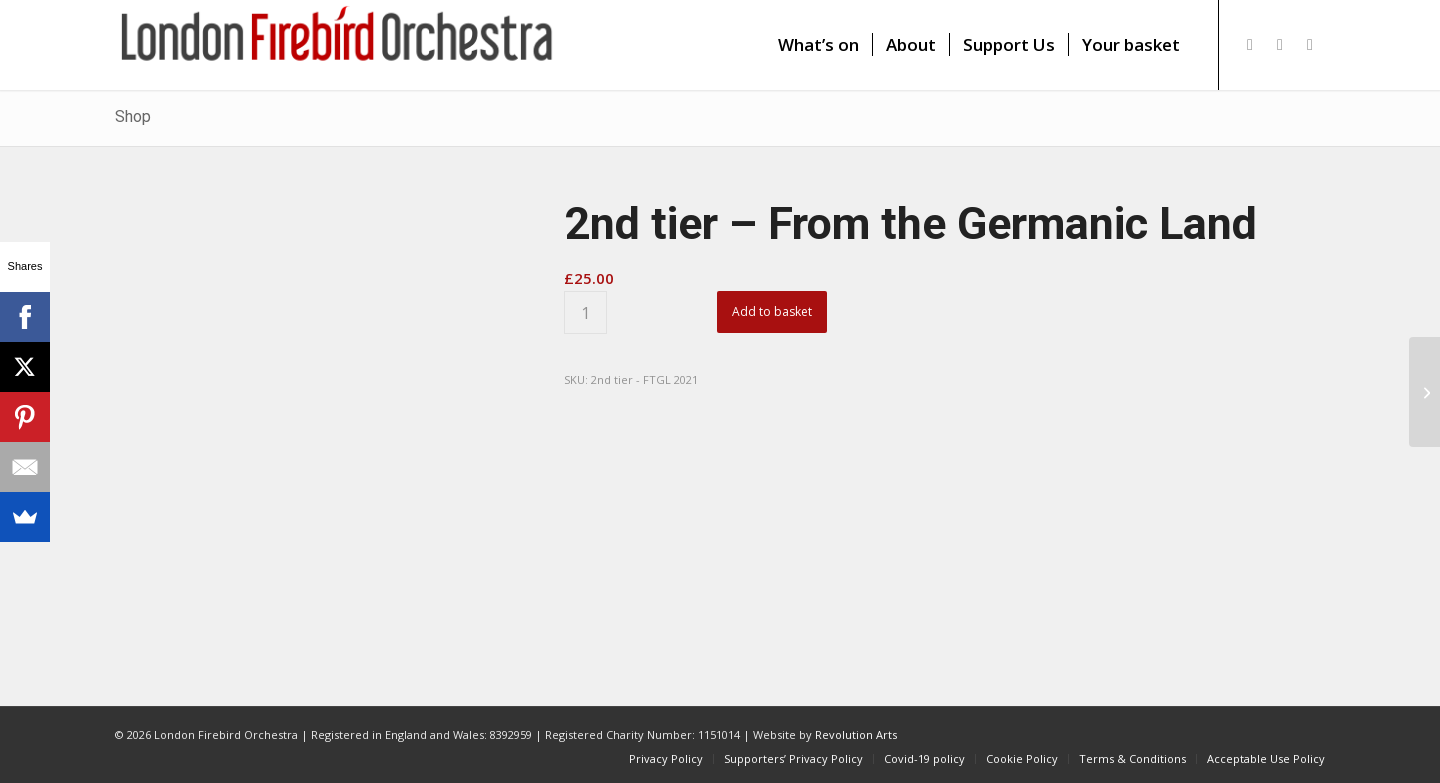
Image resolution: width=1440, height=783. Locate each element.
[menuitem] (818, 45)
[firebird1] (337, 45)
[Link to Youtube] (1310, 44)
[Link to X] (1250, 44)
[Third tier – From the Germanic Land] (1424, 392)
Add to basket (772, 311)
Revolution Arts (856, 734)
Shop (133, 116)
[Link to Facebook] (1280, 44)
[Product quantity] (585, 312)
